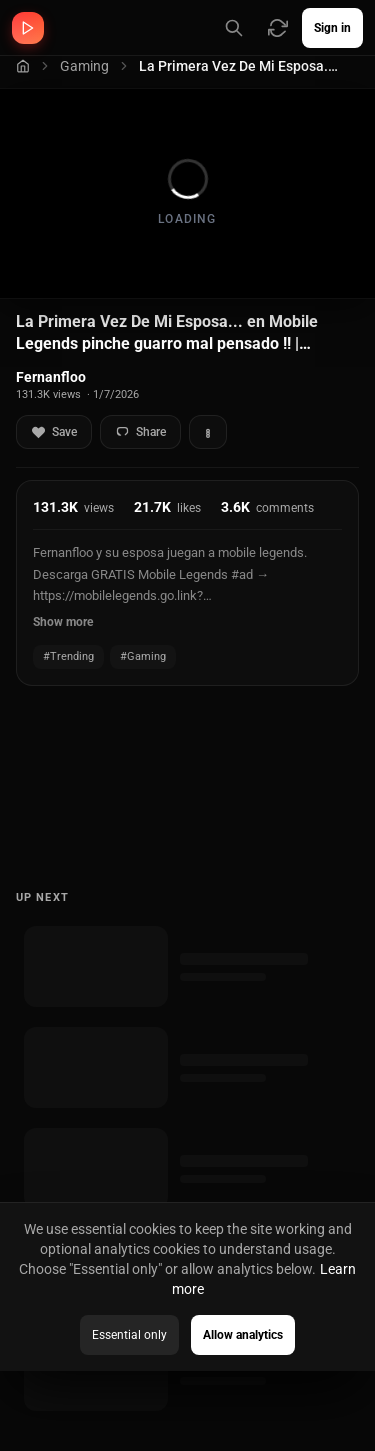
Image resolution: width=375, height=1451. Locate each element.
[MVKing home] (28, 28)
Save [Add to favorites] (54, 432)
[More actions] (208, 432)
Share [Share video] (140, 432)
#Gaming (143, 656)
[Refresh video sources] (278, 28)
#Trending (68, 656)
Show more (63, 622)
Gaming (84, 66)
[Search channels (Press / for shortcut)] (234, 28)
